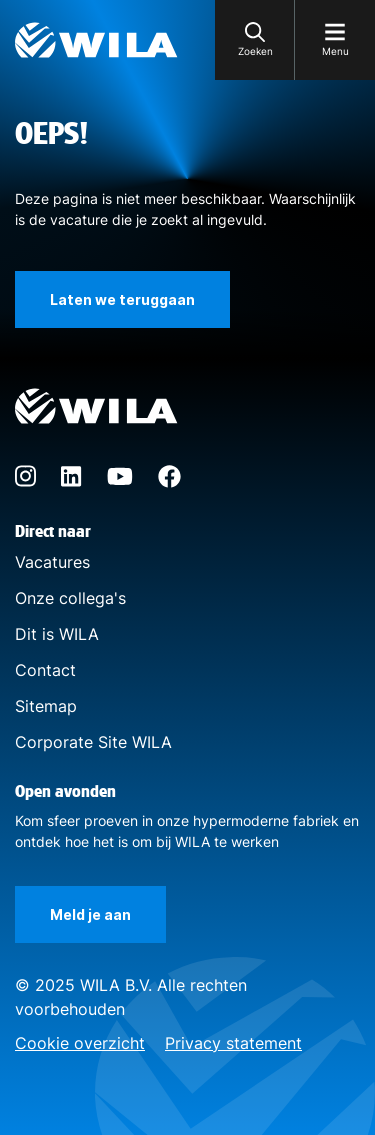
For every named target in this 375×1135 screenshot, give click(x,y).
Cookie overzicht (80, 1043)
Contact (45, 670)
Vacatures (52, 562)
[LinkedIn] (71, 481)
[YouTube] (120, 479)
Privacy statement (233, 1043)
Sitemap (46, 706)
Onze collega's (70, 598)
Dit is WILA (57, 634)
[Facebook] (169, 482)
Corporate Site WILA (93, 742)
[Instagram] (25, 482)
